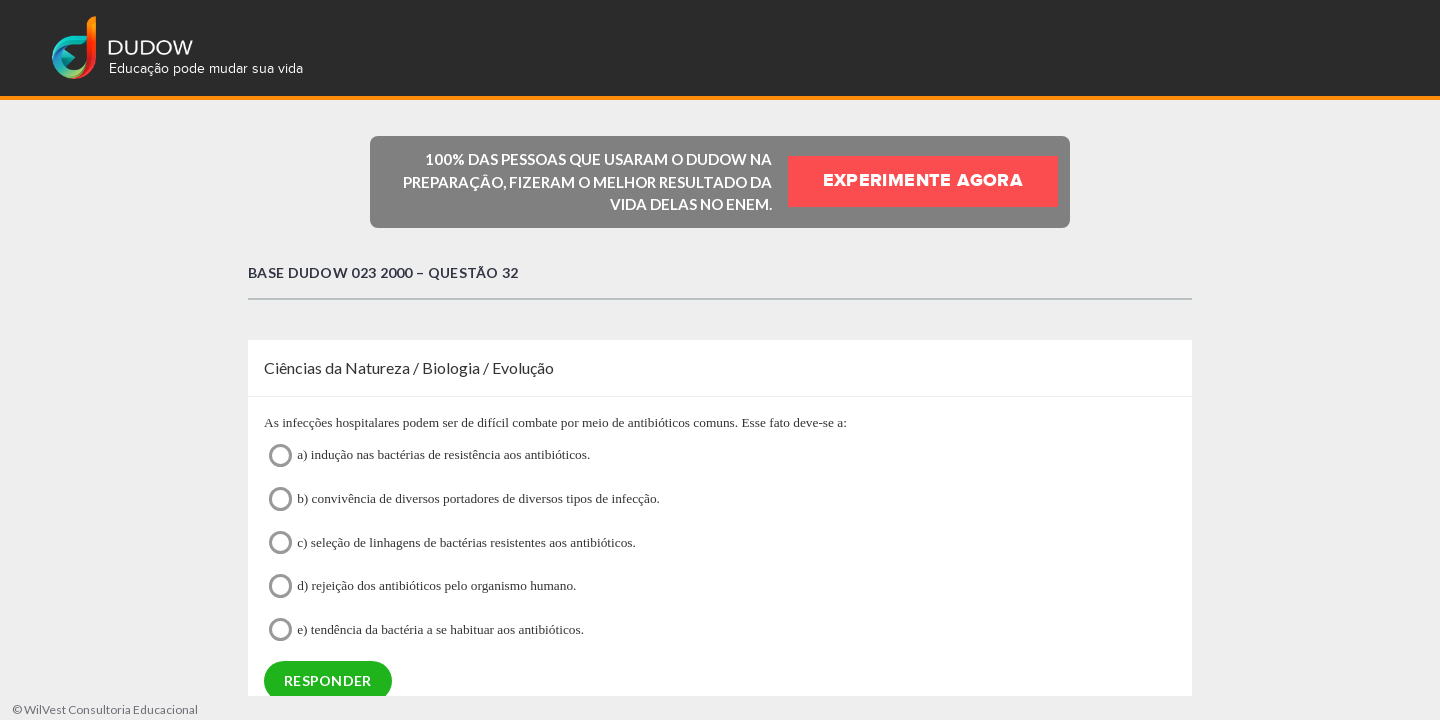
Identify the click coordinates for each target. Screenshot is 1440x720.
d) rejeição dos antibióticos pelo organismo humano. (422, 585)
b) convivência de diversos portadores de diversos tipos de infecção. (464, 498)
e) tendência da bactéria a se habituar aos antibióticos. (426, 629)
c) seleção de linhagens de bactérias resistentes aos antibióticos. (452, 542)
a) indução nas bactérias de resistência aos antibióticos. (429, 455)
